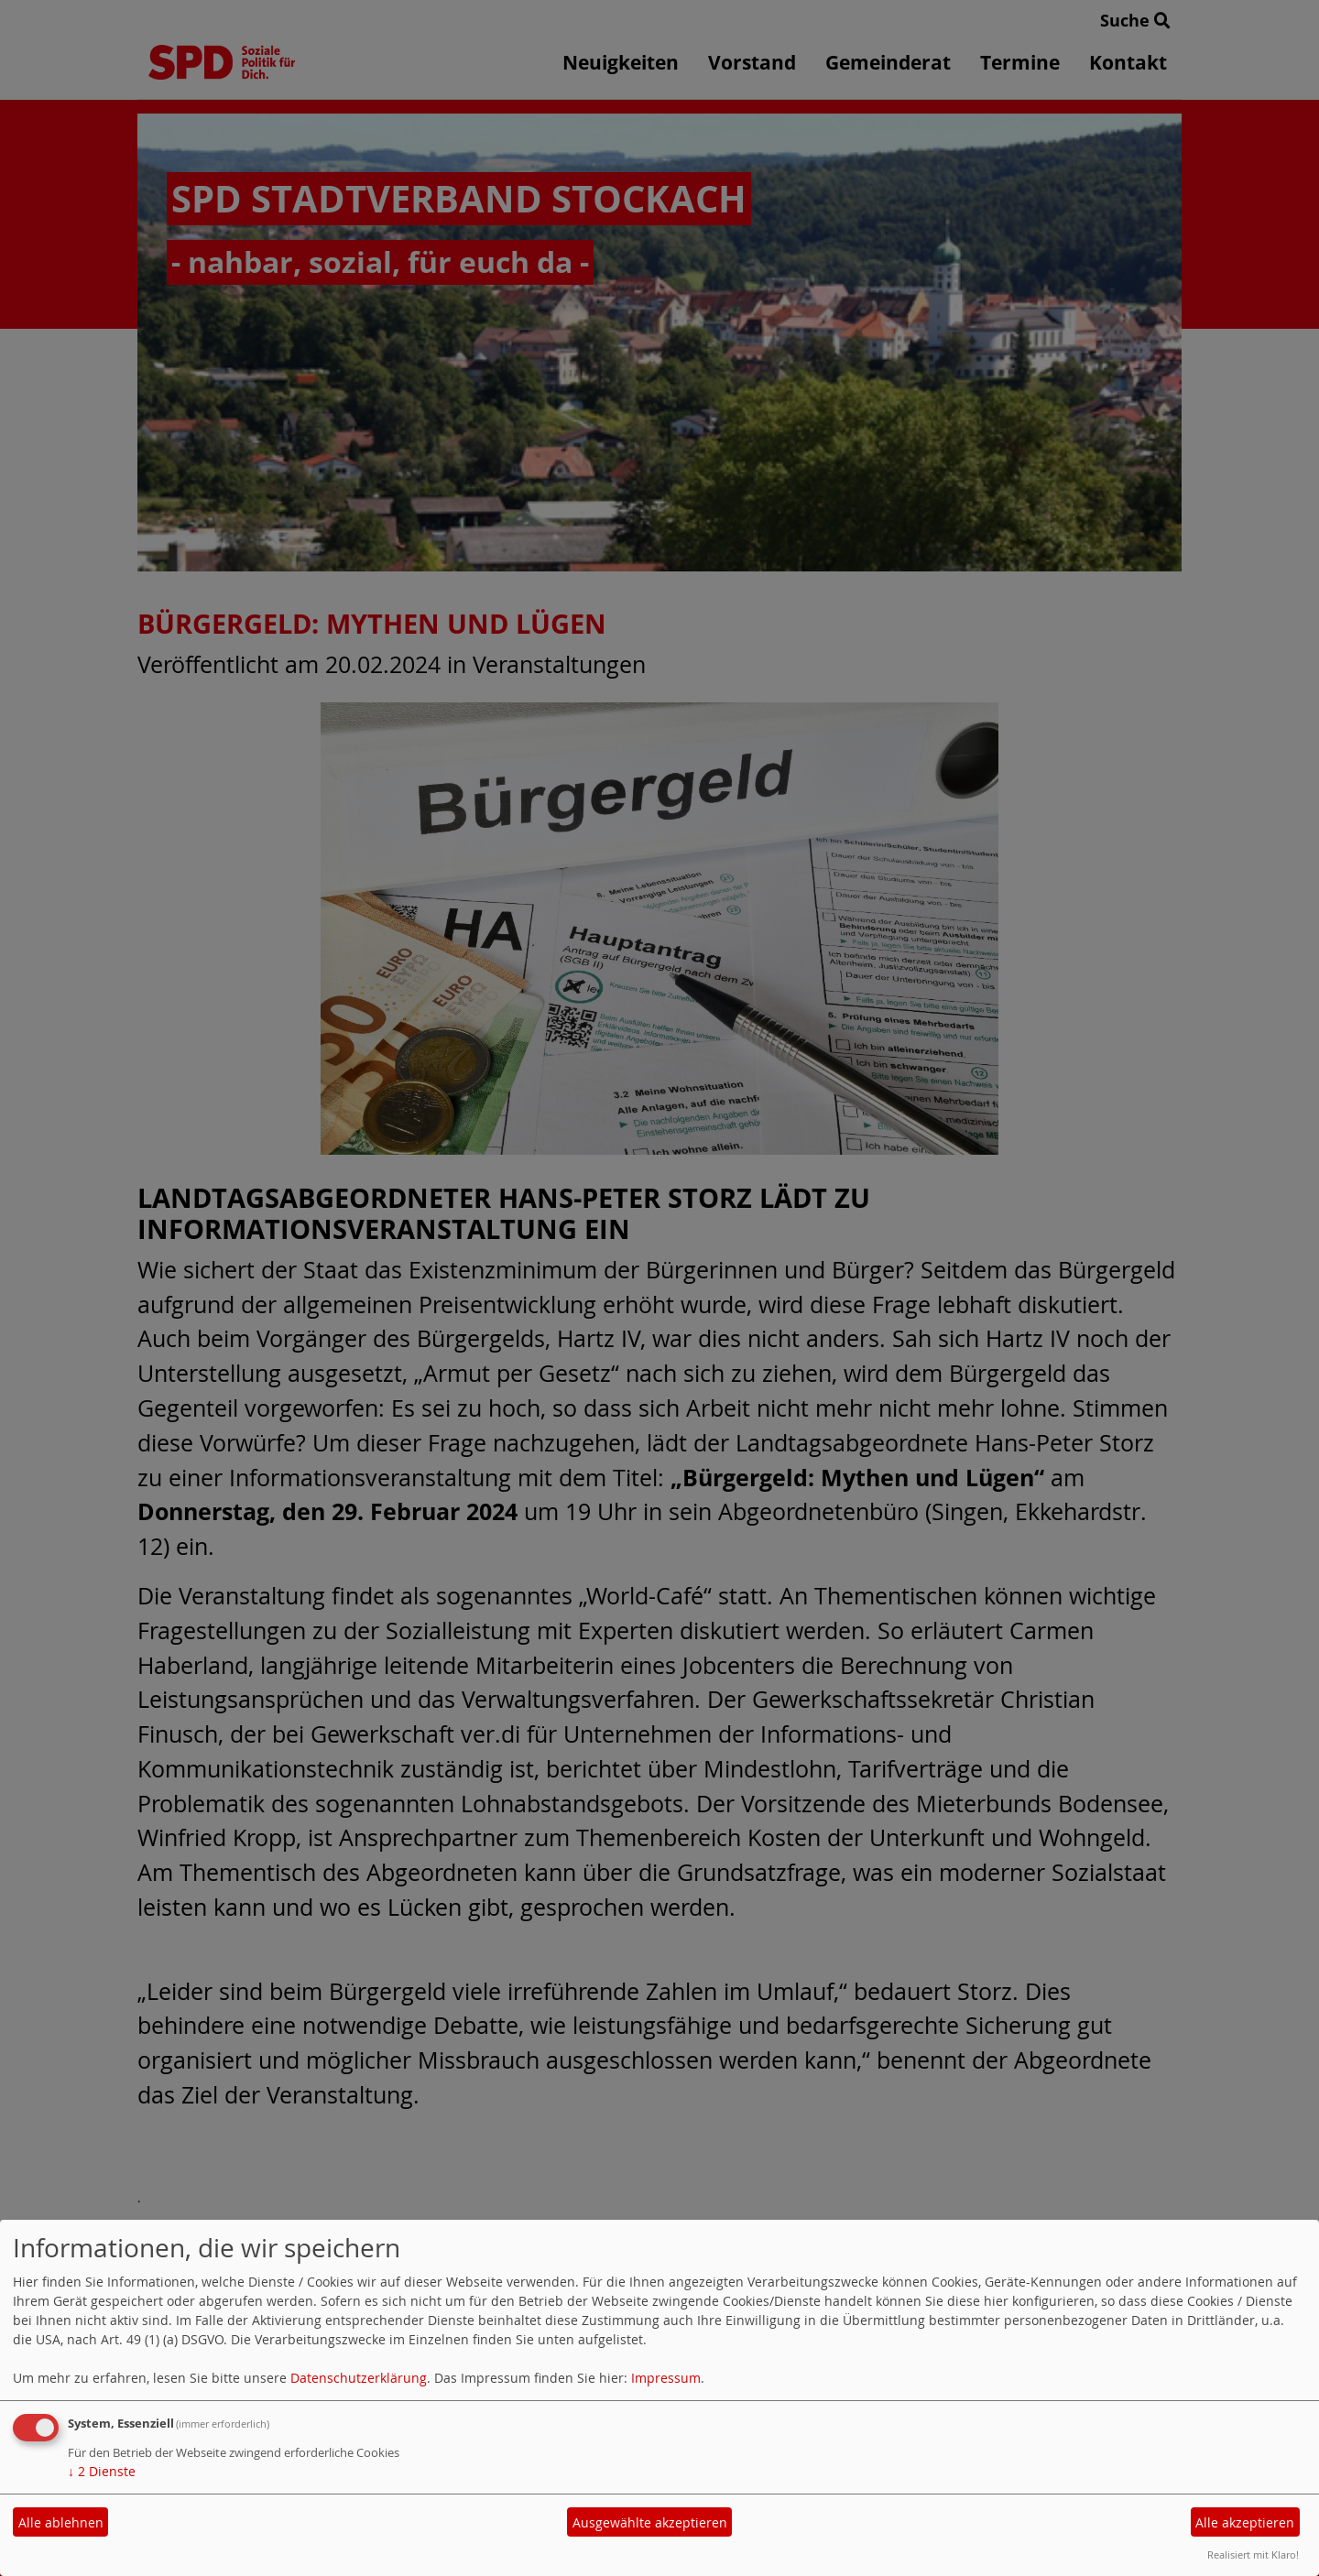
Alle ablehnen (61, 2522)
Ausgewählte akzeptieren (649, 2522)
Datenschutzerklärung (358, 2377)
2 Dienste (102, 2471)
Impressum (666, 2377)
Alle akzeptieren (1244, 2522)
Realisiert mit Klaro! (1253, 2554)
